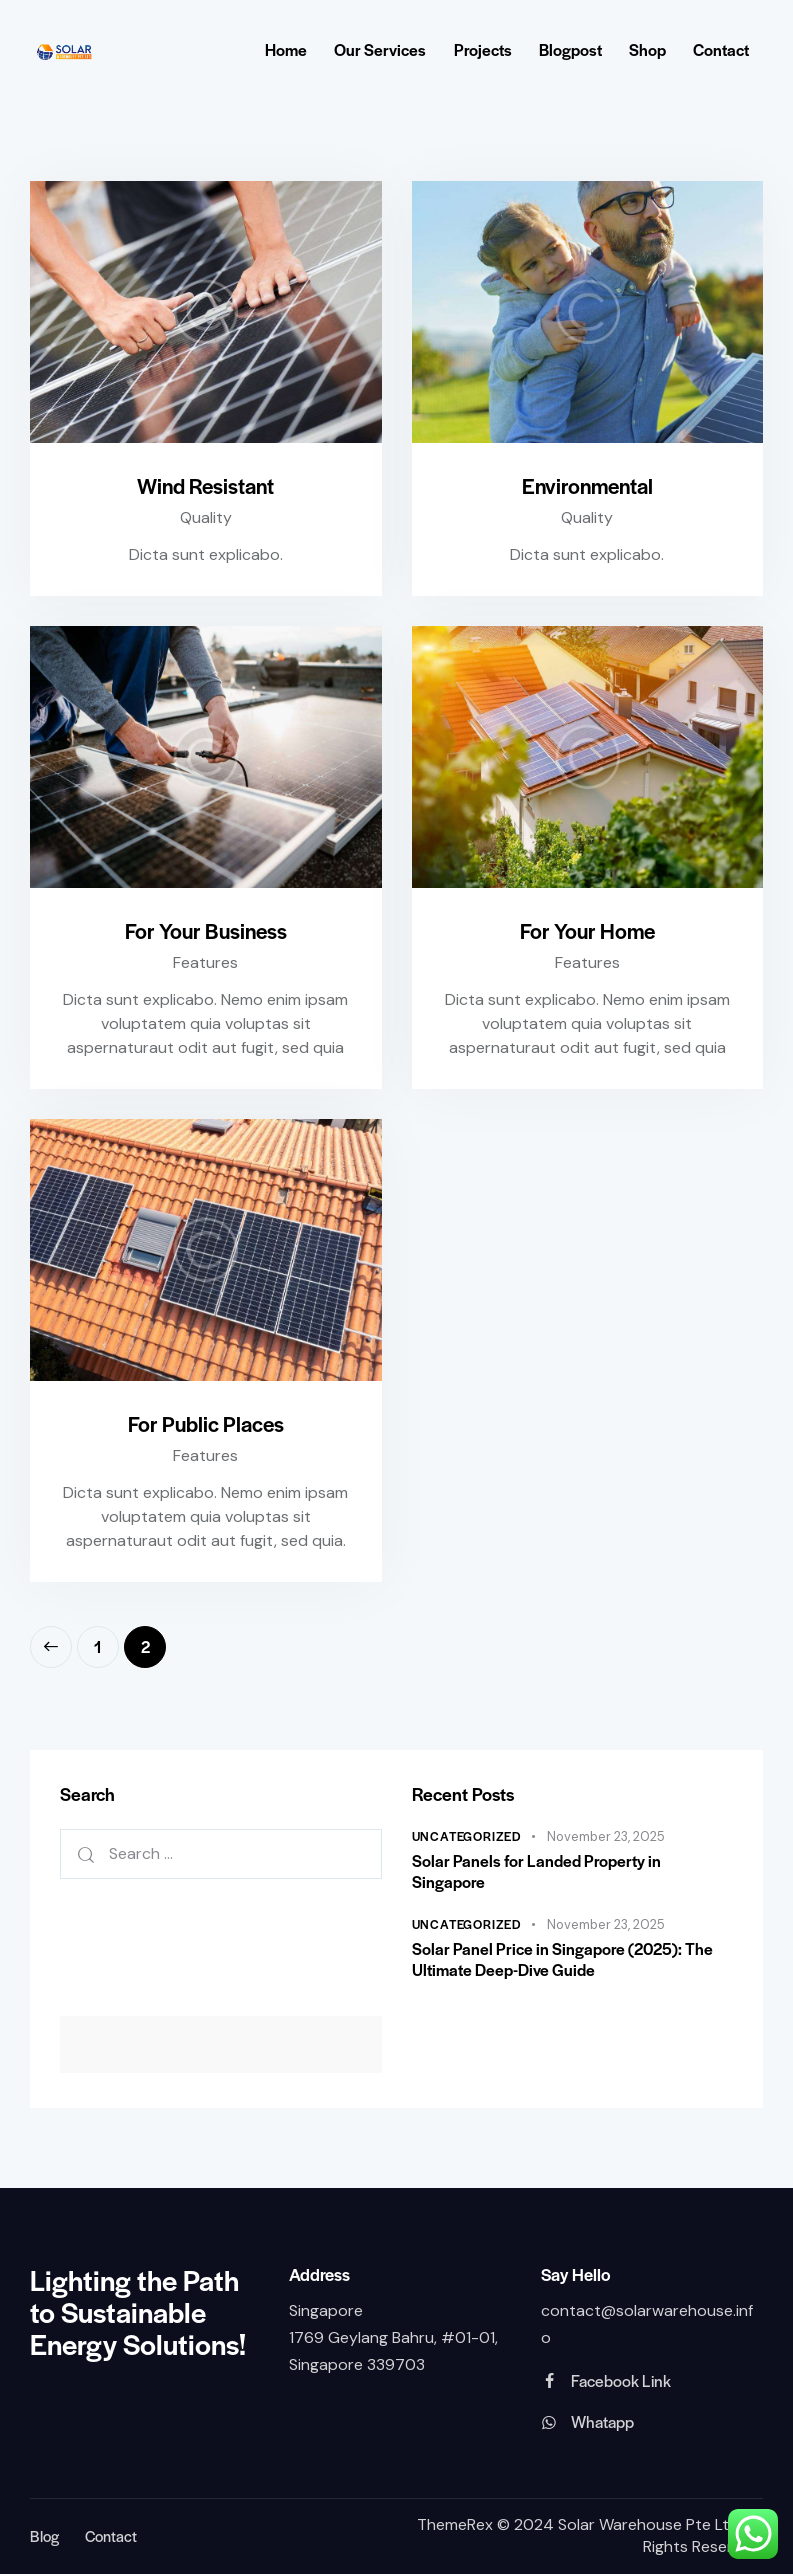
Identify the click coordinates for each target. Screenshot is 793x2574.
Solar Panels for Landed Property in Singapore (536, 1871)
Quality (206, 517)
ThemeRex (455, 2525)
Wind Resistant (205, 485)
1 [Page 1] (106, 1642)
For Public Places (206, 1423)
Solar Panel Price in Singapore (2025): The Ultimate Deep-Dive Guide (562, 1959)
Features (205, 962)
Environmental (587, 485)
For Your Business (206, 930)
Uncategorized (467, 1836)
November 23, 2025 (606, 1836)
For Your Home (587, 930)
